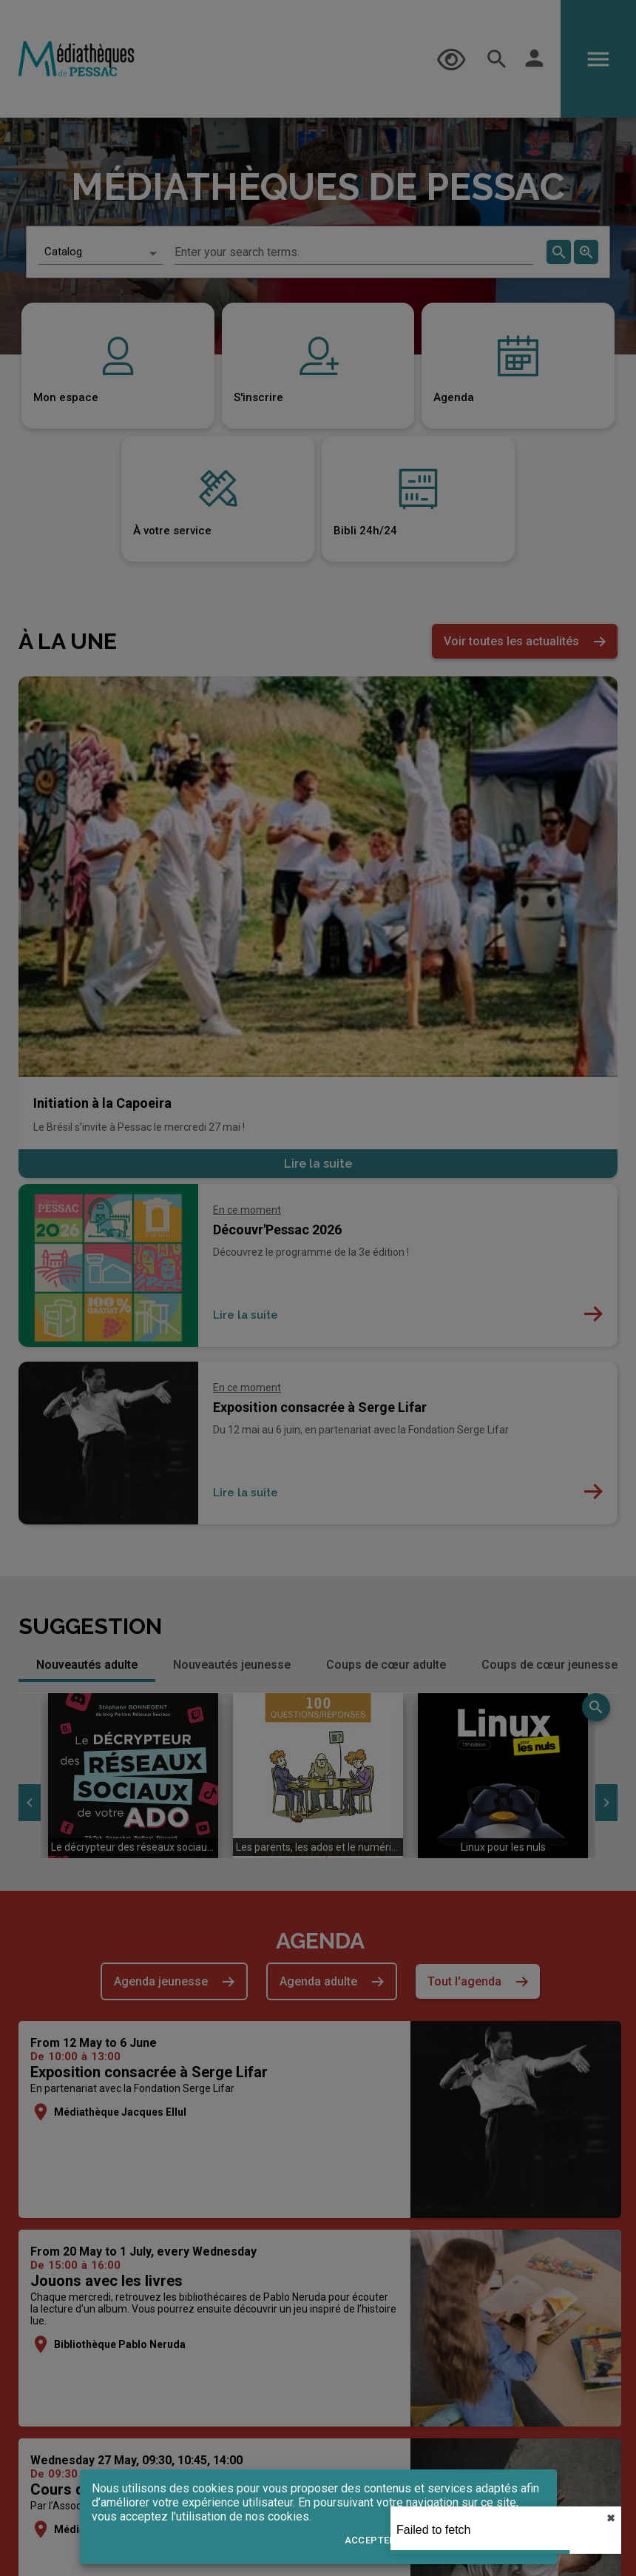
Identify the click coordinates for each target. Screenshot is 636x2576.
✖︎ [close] (610, 2518)
